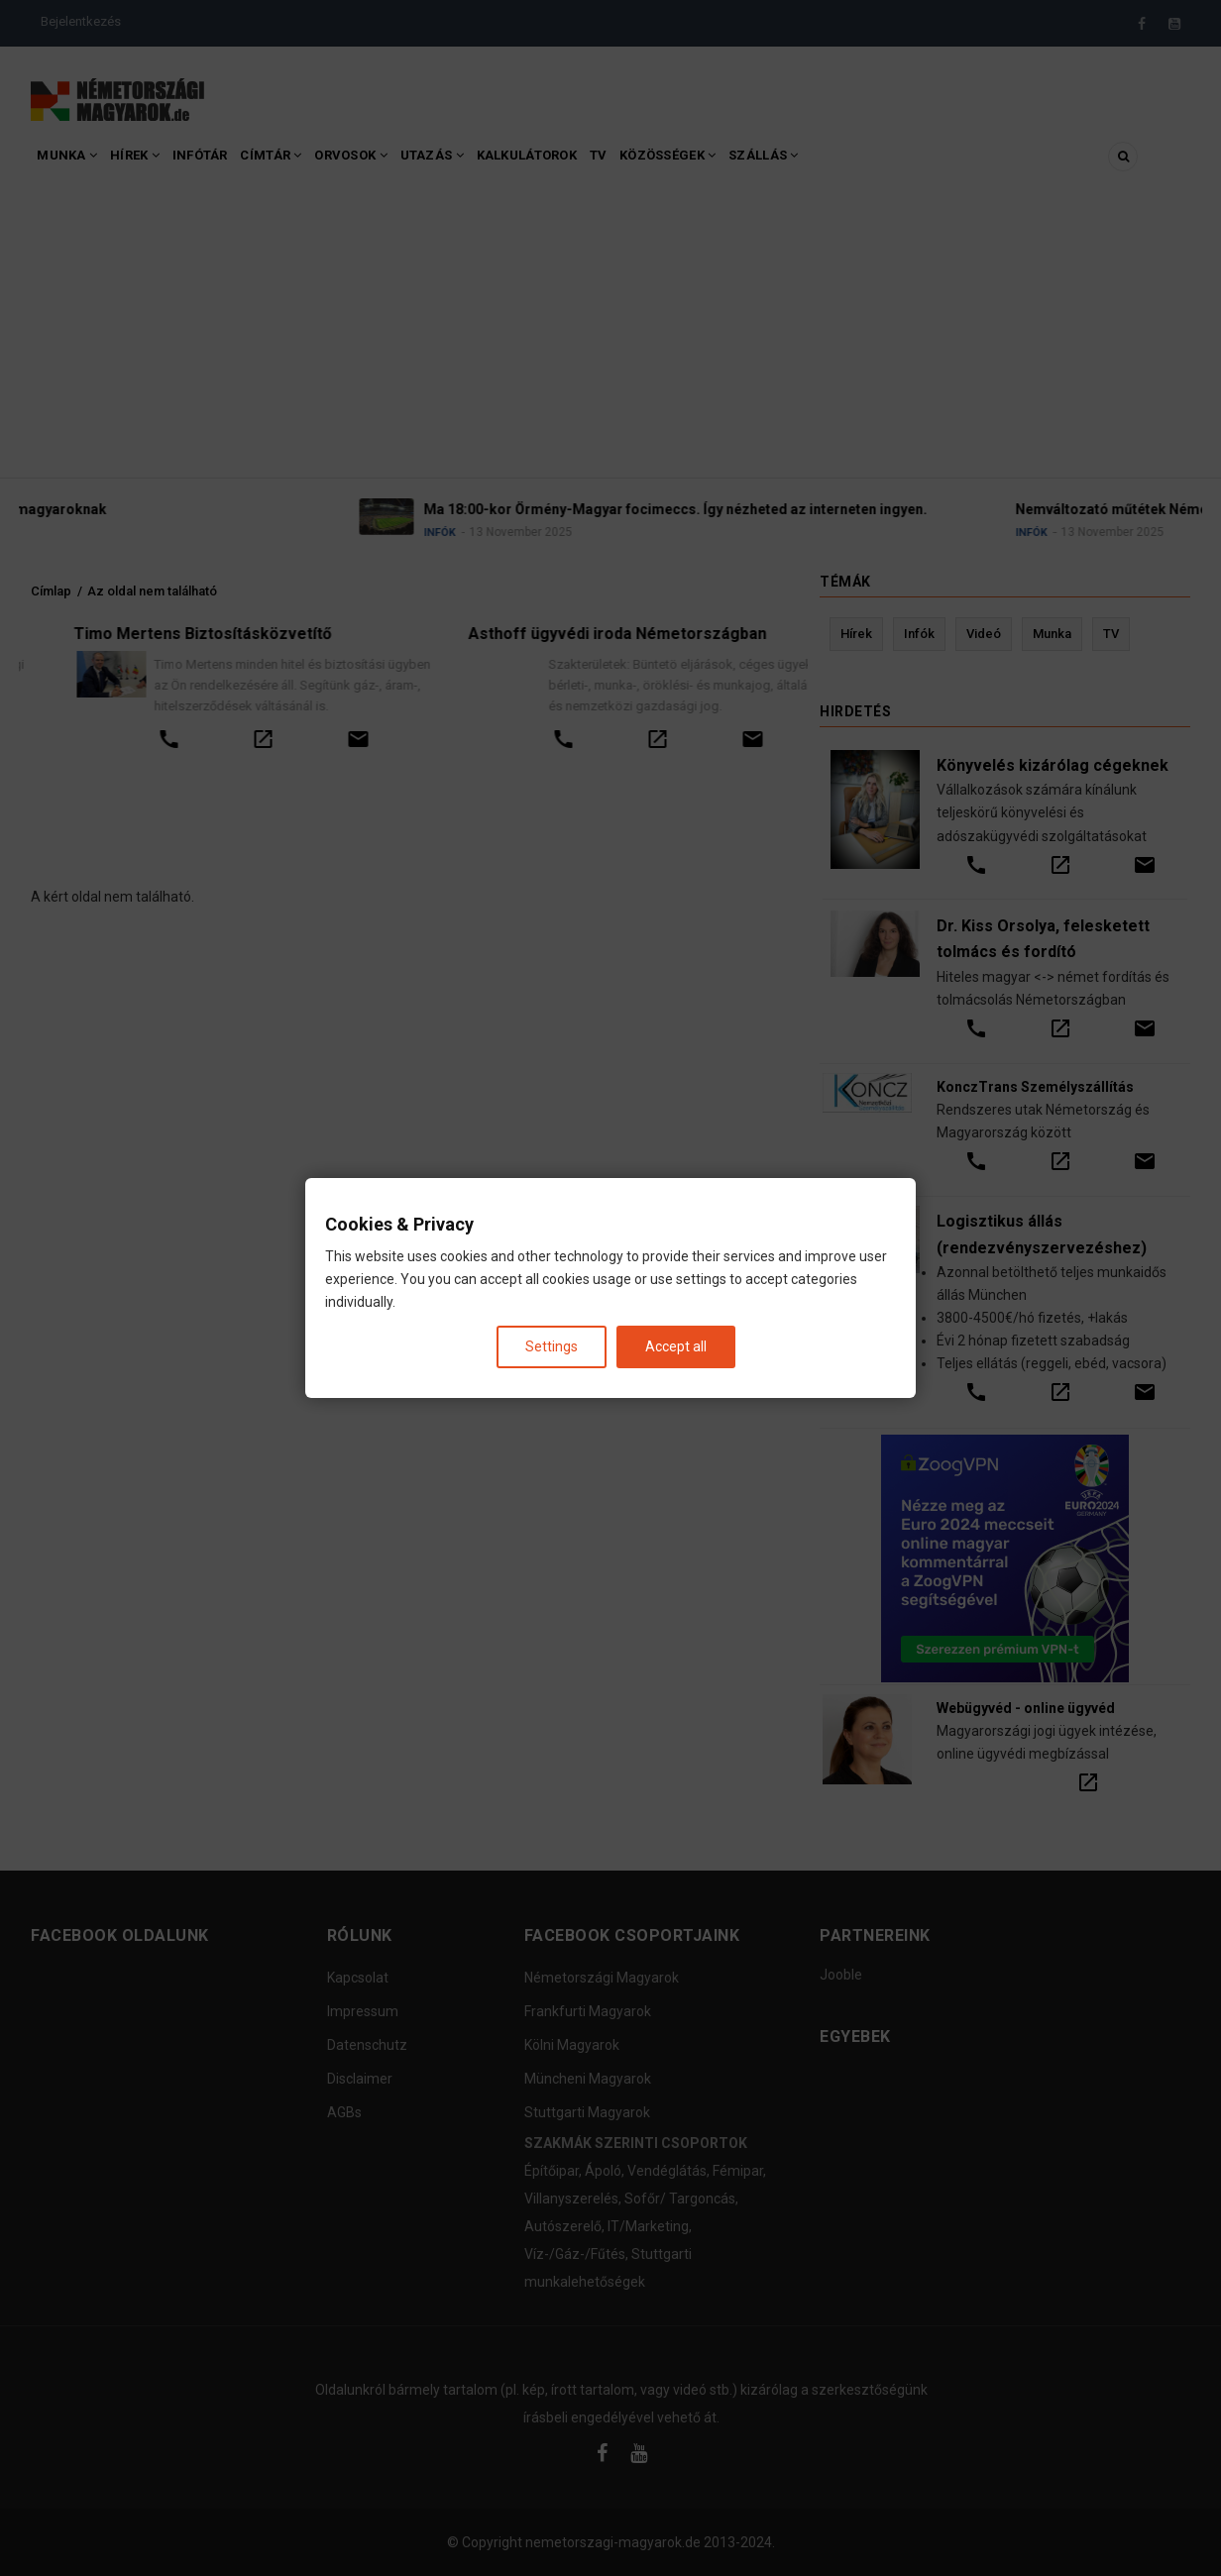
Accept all (676, 1346)
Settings (551, 1346)
